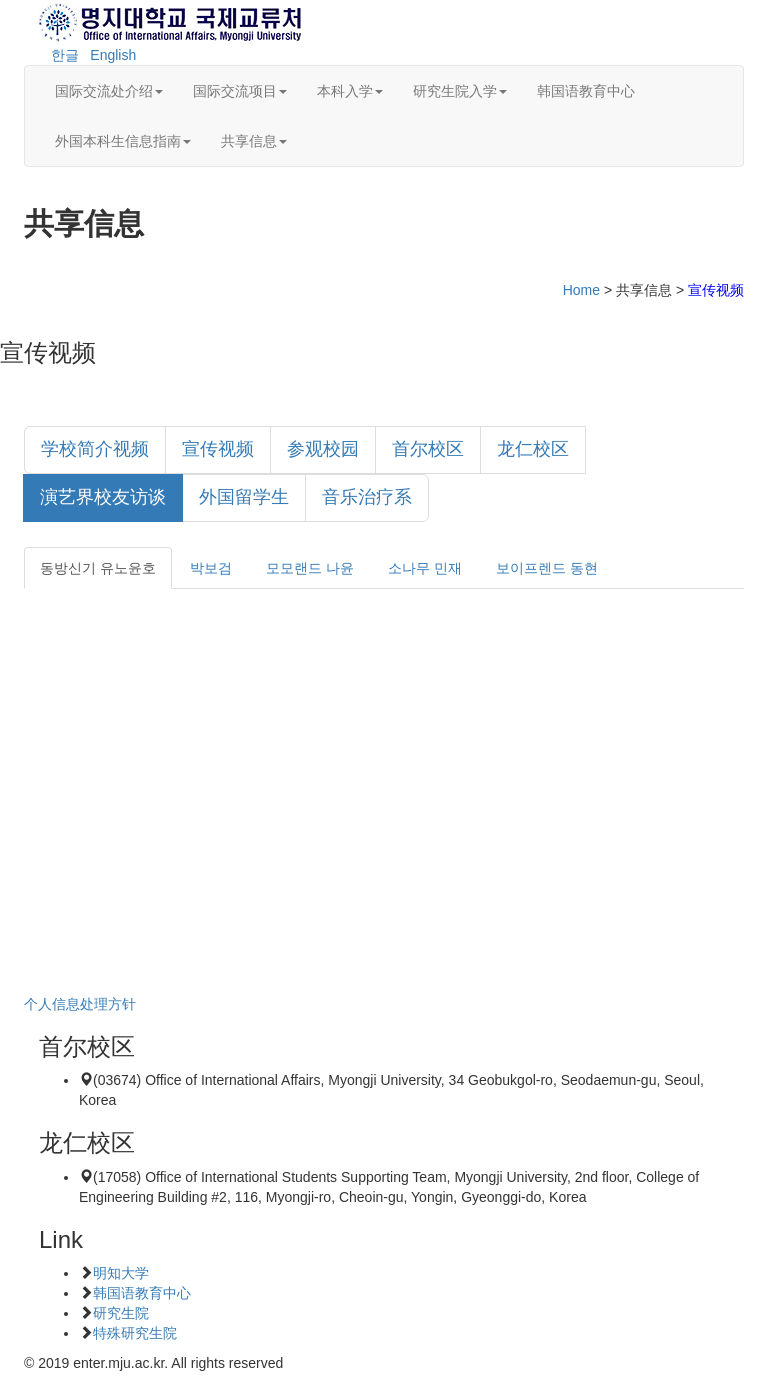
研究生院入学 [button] (460, 91)
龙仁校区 (533, 449)
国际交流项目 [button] (240, 91)
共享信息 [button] (254, 141)
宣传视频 (218, 449)
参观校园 (323, 449)
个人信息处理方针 (80, 1004)
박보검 (211, 568)
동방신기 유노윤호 (98, 568)
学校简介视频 (95, 449)
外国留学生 (244, 497)
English (113, 55)
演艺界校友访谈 (103, 497)
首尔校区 (428, 449)
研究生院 (121, 1313)
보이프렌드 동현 (547, 568)
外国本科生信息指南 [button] (123, 141)
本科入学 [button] (350, 91)
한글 (65, 55)
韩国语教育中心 (586, 91)
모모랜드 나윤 (310, 568)
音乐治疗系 (367, 497)
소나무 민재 (425, 568)
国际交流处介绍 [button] (109, 91)
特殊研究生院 (135, 1333)
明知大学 (121, 1273)
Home (581, 290)
